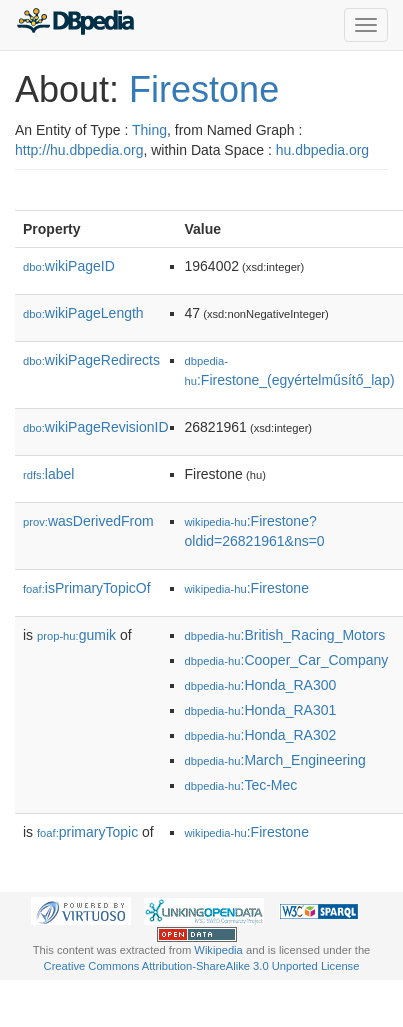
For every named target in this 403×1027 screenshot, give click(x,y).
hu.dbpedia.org (322, 150)
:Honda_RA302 (261, 735)
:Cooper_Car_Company (287, 660)
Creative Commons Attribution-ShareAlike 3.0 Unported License (202, 966)
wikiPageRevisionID (96, 427)
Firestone (204, 89)
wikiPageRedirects (91, 360)
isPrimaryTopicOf (87, 588)
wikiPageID (69, 266)
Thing (149, 130)
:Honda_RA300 (261, 685)
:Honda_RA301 (261, 710)
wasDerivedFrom (88, 521)
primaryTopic (87, 832)
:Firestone (247, 588)
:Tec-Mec (241, 785)
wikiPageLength (83, 313)
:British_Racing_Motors (285, 635)
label (48, 474)
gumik (76, 635)
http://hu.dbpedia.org (79, 150)
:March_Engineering (275, 760)
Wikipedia (218, 950)
